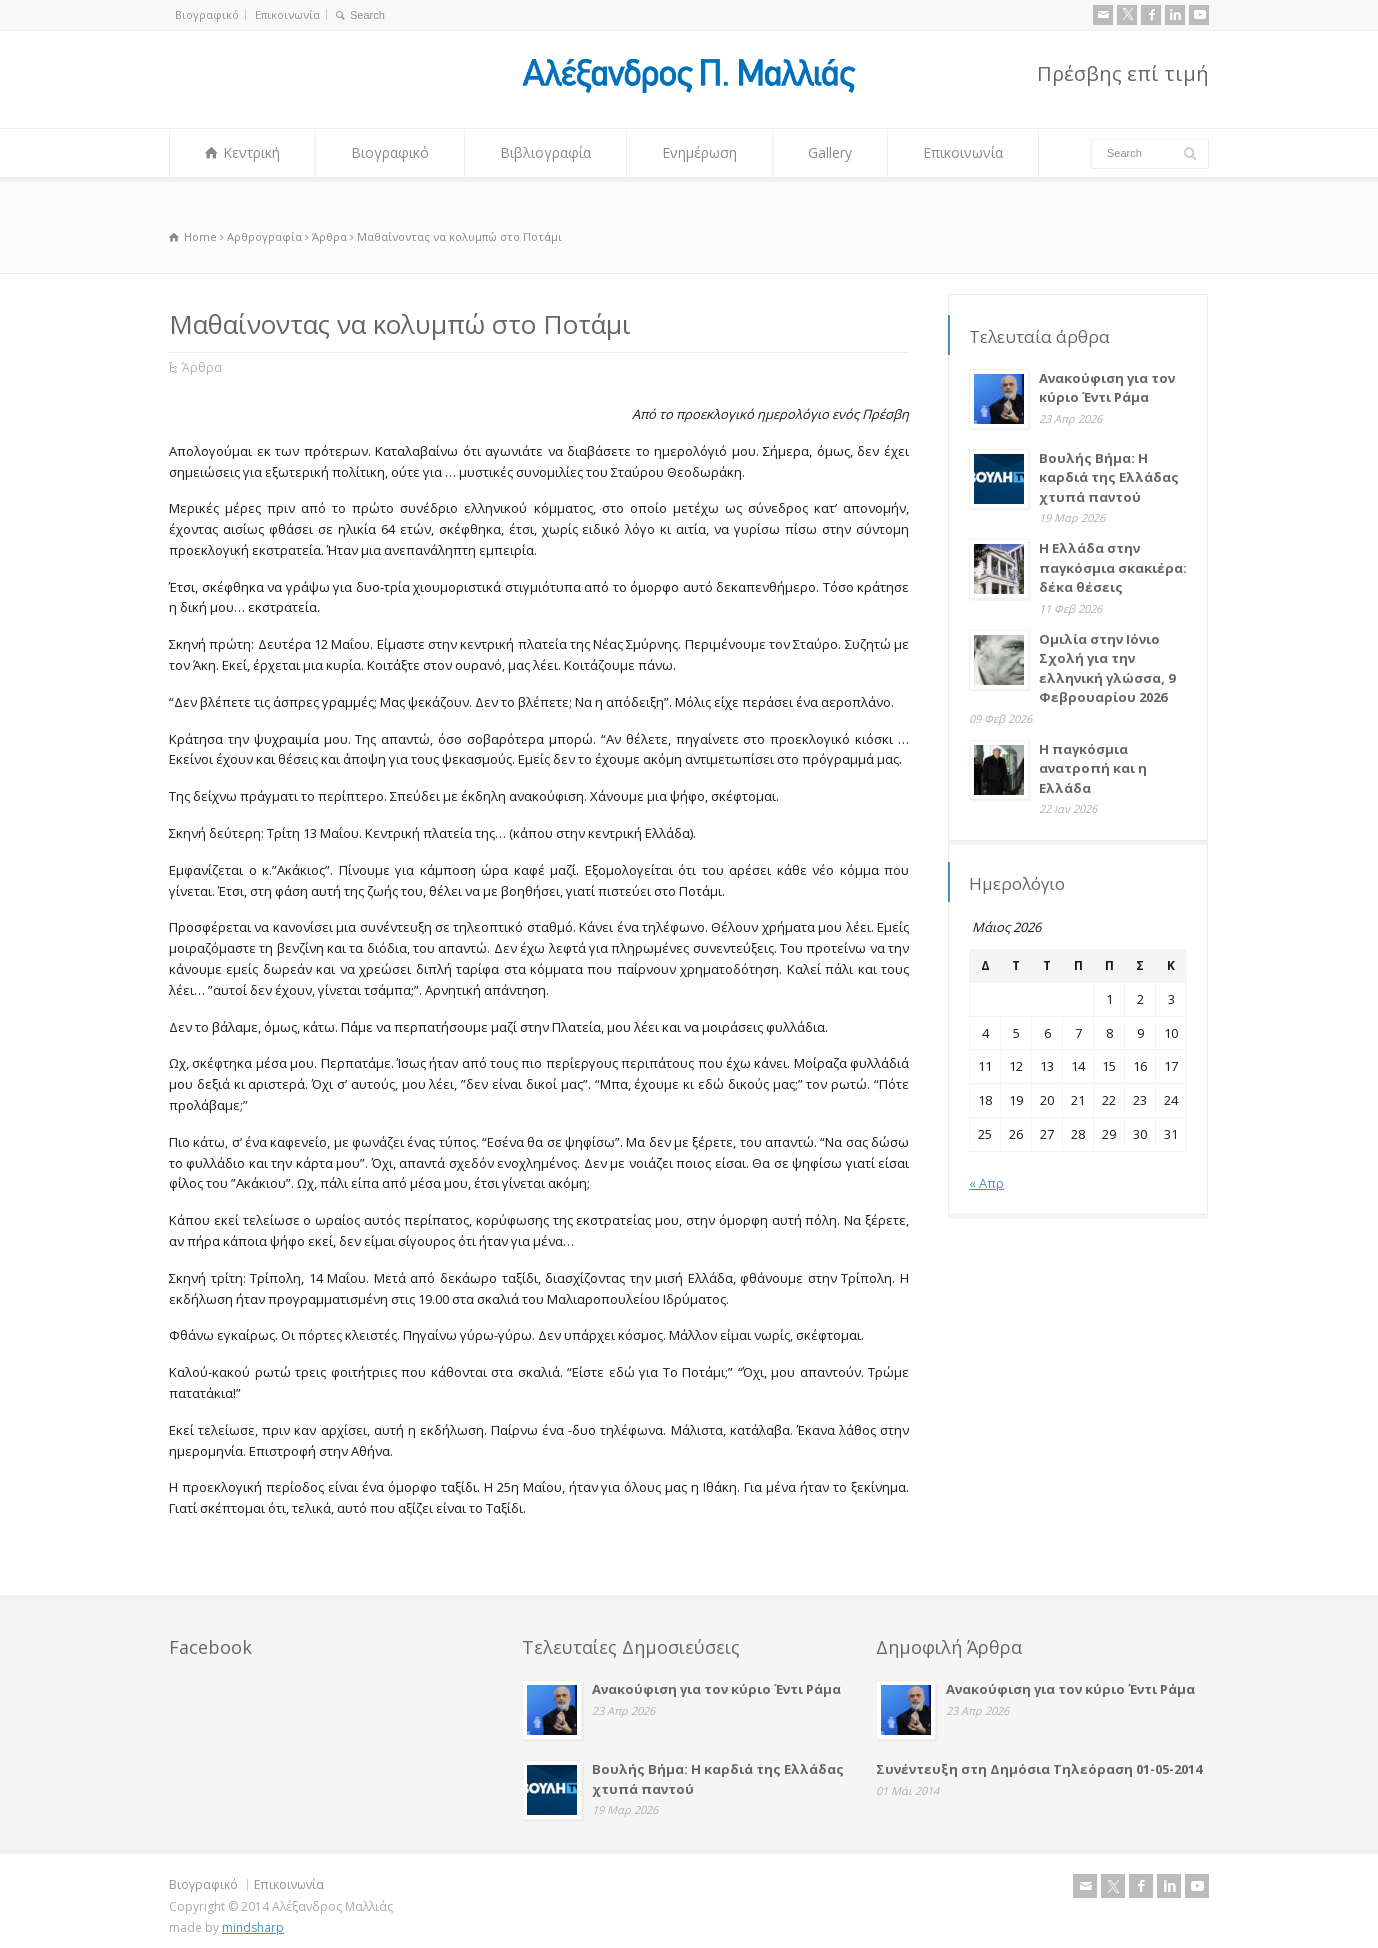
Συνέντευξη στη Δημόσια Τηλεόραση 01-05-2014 (1039, 1769)
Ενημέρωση (699, 152)
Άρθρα (202, 367)
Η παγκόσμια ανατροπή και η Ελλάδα (1093, 768)
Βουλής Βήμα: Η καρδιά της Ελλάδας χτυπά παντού (1109, 477)
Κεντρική (251, 152)
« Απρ (986, 1183)
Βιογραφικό (207, 14)
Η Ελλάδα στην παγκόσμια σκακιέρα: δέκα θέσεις (1113, 567)
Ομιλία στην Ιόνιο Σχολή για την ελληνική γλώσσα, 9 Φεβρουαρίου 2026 (1107, 668)
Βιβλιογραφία (545, 152)
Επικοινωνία (287, 14)
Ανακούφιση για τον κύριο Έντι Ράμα (1107, 388)
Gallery (830, 152)
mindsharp (253, 1927)
